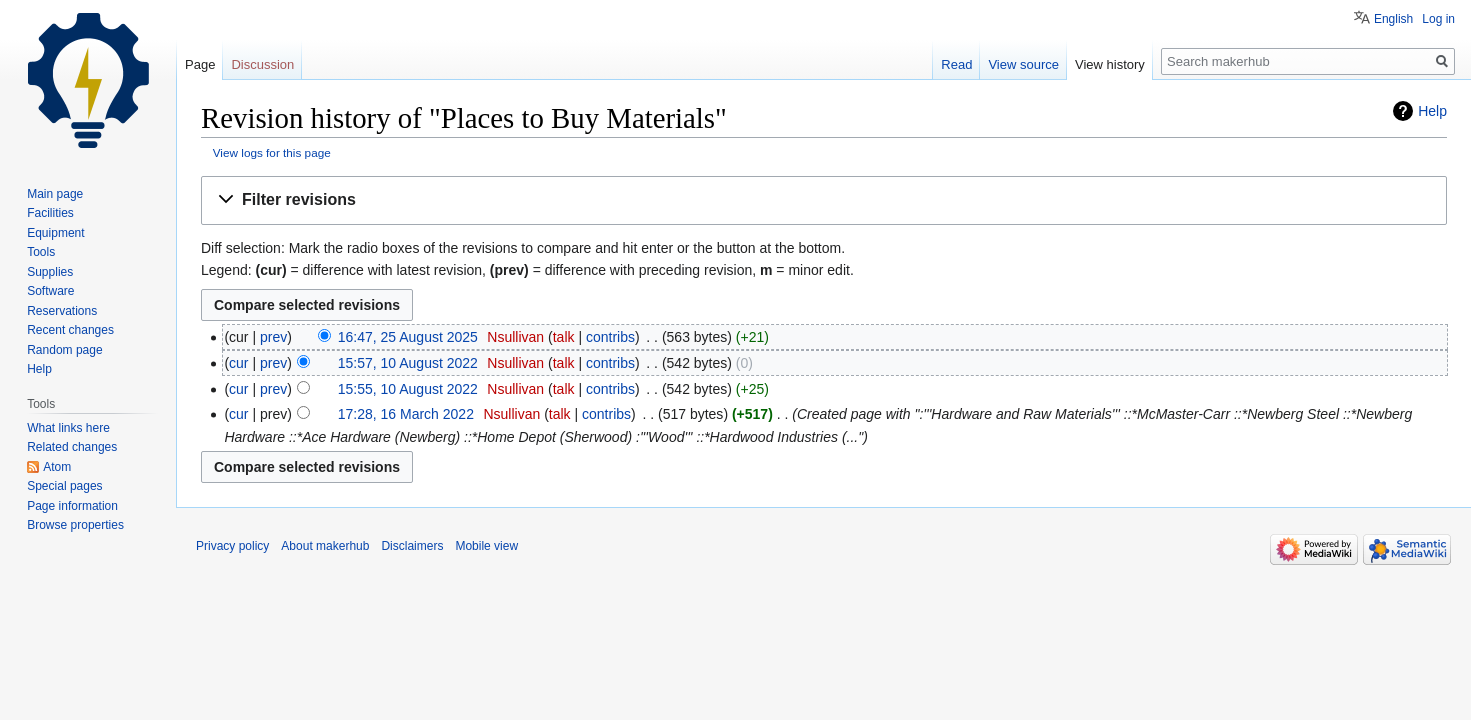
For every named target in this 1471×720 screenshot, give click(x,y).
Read (956, 64)
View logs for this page (272, 152)
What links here (68, 428)
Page (200, 64)
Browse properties (75, 525)
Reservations (62, 311)
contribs (610, 337)
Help (1432, 111)
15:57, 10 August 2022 (408, 363)
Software (50, 291)
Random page (64, 350)
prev (273, 337)
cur (238, 363)
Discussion (262, 64)
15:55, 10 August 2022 (408, 389)
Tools (41, 252)
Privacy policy (232, 546)
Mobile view (486, 546)
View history (1110, 64)
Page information (72, 506)
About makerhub (325, 546)
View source (1023, 64)
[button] (824, 200)
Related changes (72, 447)
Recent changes (70, 330)
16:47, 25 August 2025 (408, 337)
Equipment (55, 233)
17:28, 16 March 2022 (406, 414)
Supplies (50, 272)
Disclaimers (412, 546)
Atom (57, 467)
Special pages (64, 486)
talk (564, 337)
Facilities (50, 213)
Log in (1438, 19)
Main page (55, 194)
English (1393, 19)
